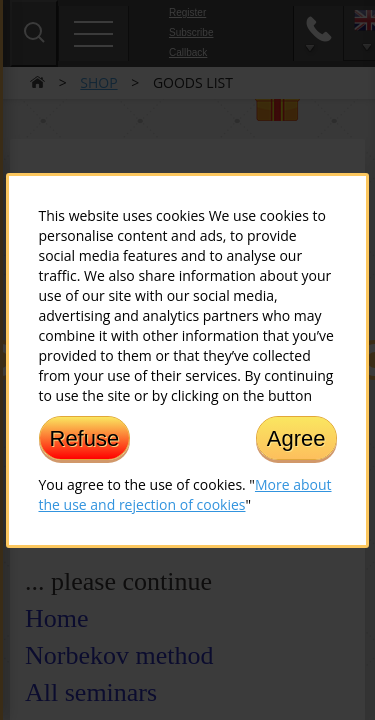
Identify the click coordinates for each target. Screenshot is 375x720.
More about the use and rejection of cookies (185, 493)
